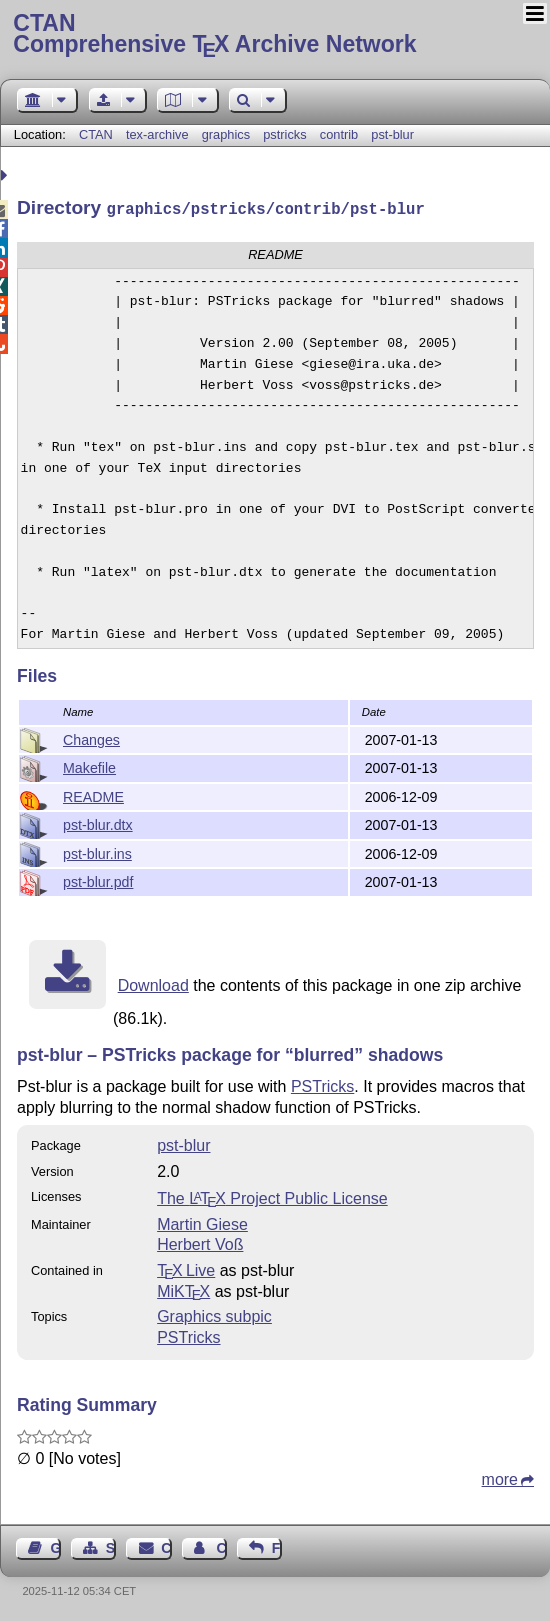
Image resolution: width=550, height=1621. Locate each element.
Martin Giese (202, 1222)
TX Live (186, 1268)
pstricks (284, 134)
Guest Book (56, 1546)
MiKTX (183, 1289)
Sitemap (111, 1546)
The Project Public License (272, 1196)
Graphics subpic (214, 1314)
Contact (166, 1546)
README (93, 795)
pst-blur (392, 134)
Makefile (89, 766)
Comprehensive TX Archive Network (274, 35)
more (500, 1477)
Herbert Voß (200, 1242)
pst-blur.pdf (98, 880)
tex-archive (157, 134)
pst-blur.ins (97, 852)
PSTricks (322, 1084)
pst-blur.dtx (98, 823)
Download (153, 983)
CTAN (96, 134)
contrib (339, 134)
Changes (91, 738)
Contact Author (221, 1546)
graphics (226, 134)
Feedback (277, 1546)
